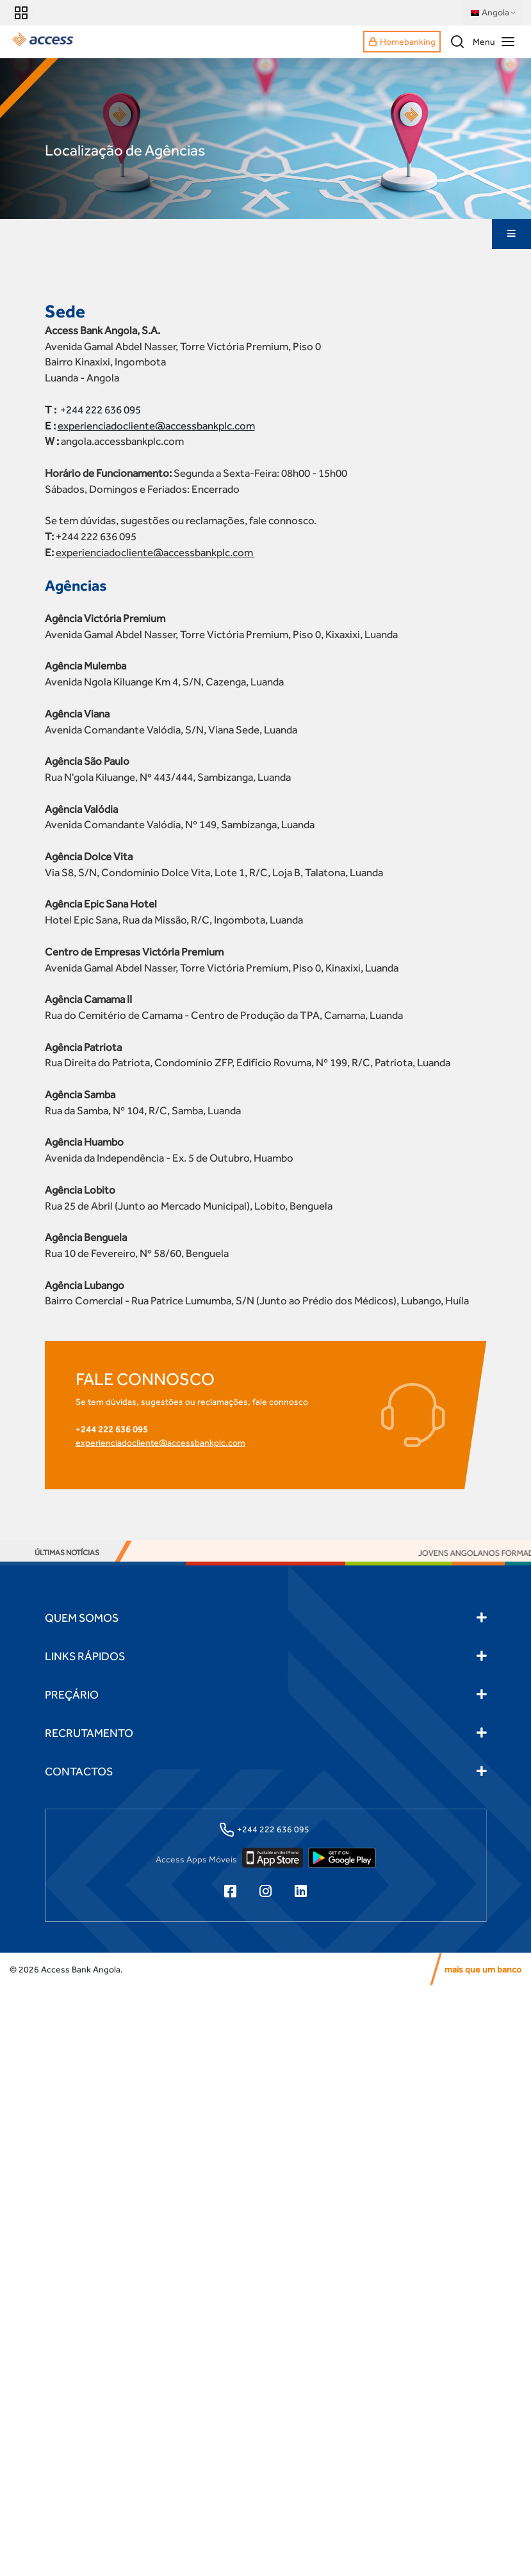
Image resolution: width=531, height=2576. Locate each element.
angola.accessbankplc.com (122, 441)
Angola (494, 12)
